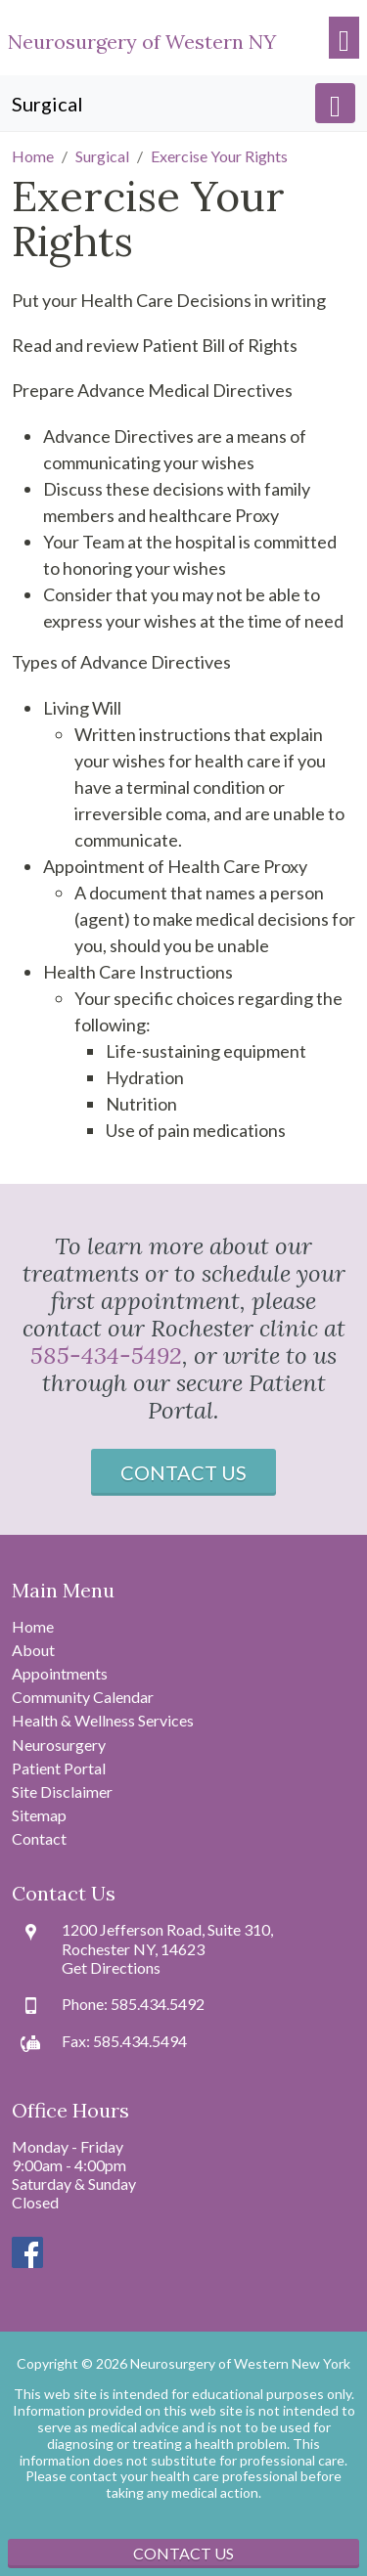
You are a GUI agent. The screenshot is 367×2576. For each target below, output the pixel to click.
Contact (39, 1838)
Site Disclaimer (62, 1791)
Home (33, 1626)
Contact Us (183, 1472)
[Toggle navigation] (344, 38)
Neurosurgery (59, 1744)
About (33, 1649)
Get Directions (111, 1967)
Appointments (60, 1673)
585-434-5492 (106, 1355)
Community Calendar (83, 1696)
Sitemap (39, 1815)
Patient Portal (59, 1768)
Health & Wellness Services (103, 1720)
